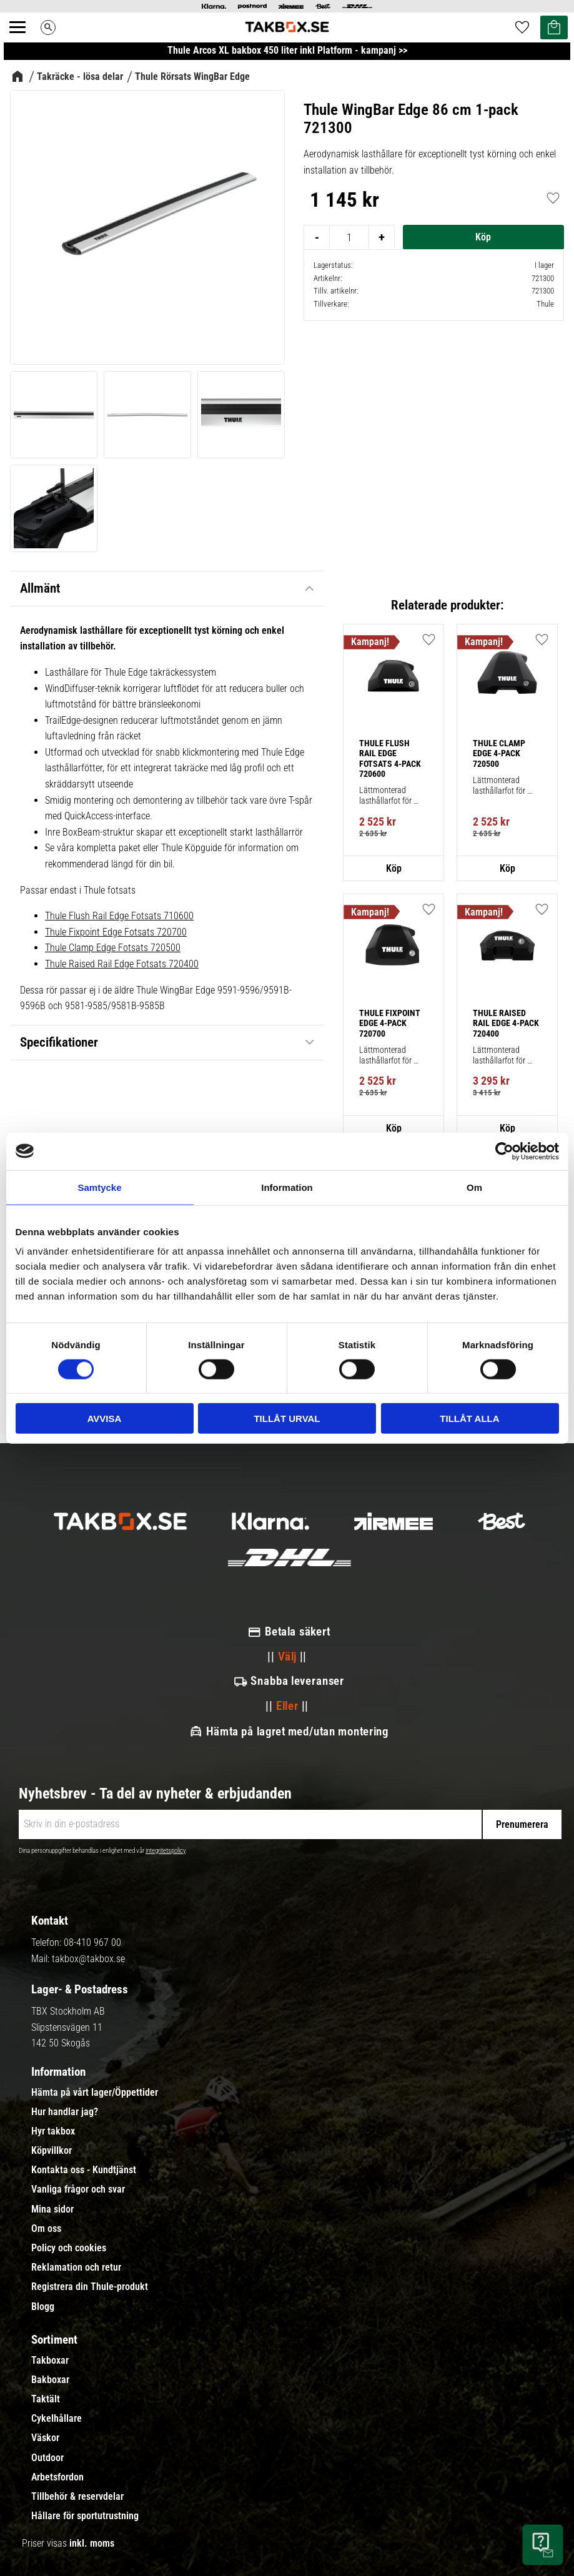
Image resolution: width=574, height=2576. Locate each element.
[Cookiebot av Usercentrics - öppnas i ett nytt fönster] (504, 1151)
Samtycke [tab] (99, 1187)
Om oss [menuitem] (46, 2228)
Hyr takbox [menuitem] (53, 2131)
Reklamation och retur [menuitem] (76, 2267)
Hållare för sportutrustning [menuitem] (85, 2516)
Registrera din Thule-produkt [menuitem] (89, 2286)
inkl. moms (91, 2543)
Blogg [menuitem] (42, 2306)
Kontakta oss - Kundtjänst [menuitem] (83, 2170)
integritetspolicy (166, 1851)
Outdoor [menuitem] (47, 2458)
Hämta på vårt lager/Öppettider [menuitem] (94, 2092)
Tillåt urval (287, 1418)
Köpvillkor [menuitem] (51, 2150)
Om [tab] (474, 1187)
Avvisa (104, 1418)
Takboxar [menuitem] (50, 2360)
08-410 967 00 (92, 1942)
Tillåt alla (469, 1418)
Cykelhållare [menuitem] (56, 2418)
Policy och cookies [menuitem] (68, 2248)
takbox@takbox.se (88, 1959)
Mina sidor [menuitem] (52, 2209)
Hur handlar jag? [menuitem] (64, 2112)
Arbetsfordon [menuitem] (57, 2477)
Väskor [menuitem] (45, 2438)
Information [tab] (287, 1187)
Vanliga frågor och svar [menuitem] (78, 2189)
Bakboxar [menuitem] (50, 2380)
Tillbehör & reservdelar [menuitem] (77, 2496)
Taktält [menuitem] (45, 2399)
